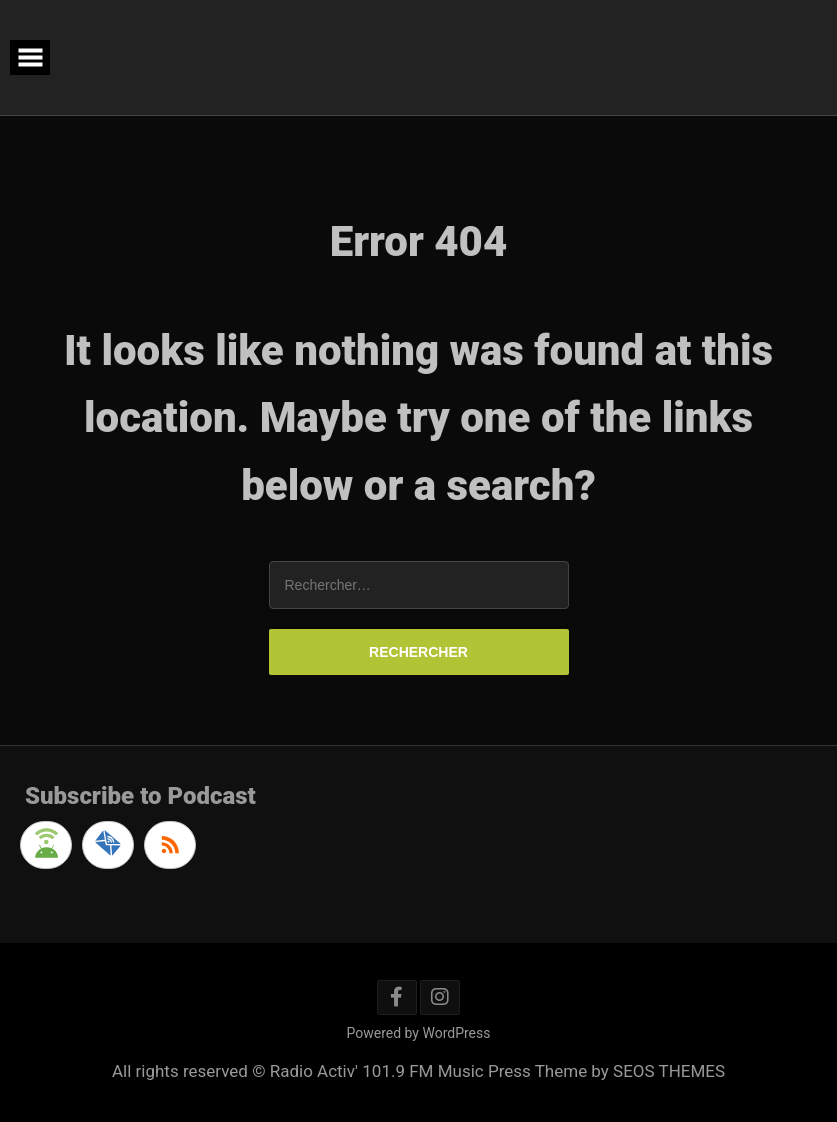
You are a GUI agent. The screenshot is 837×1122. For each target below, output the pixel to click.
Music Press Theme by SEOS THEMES (581, 1071)
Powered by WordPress (419, 1033)
